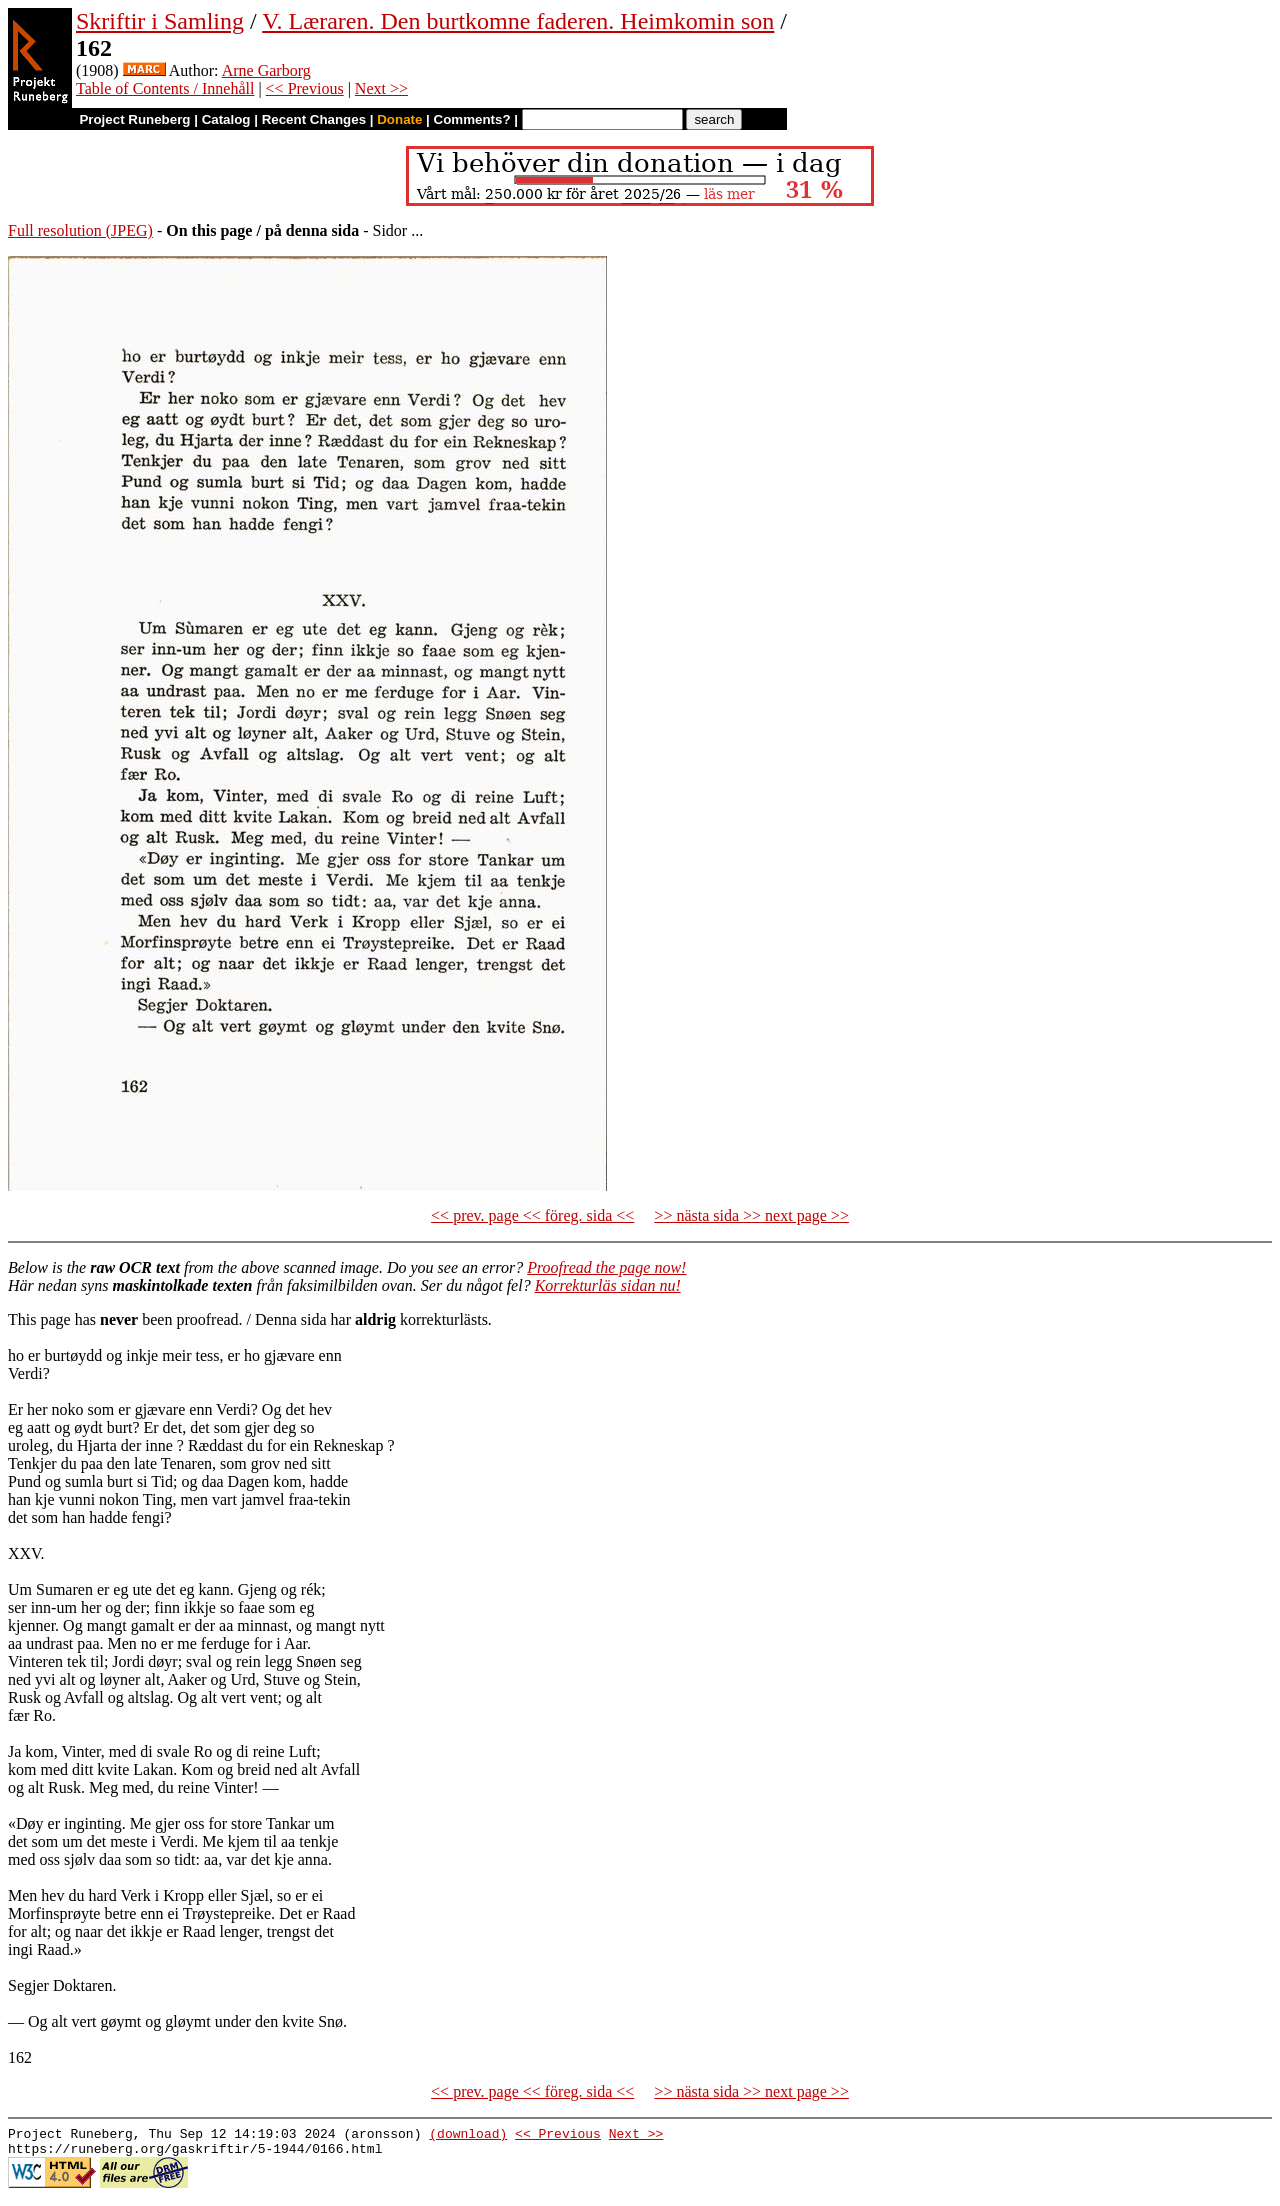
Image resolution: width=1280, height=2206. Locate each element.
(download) (468, 2136)
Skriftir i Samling (160, 21)
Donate (399, 119)
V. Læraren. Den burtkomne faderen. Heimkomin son (518, 21)
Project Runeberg (134, 119)
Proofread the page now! (606, 1267)
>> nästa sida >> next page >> (751, 1215)
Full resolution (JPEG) (80, 230)
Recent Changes (314, 119)
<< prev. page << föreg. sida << (532, 1215)
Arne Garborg (266, 70)
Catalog (226, 119)
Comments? (472, 119)
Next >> (381, 88)
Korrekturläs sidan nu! (608, 1285)
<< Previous (305, 88)
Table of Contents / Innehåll (165, 88)
